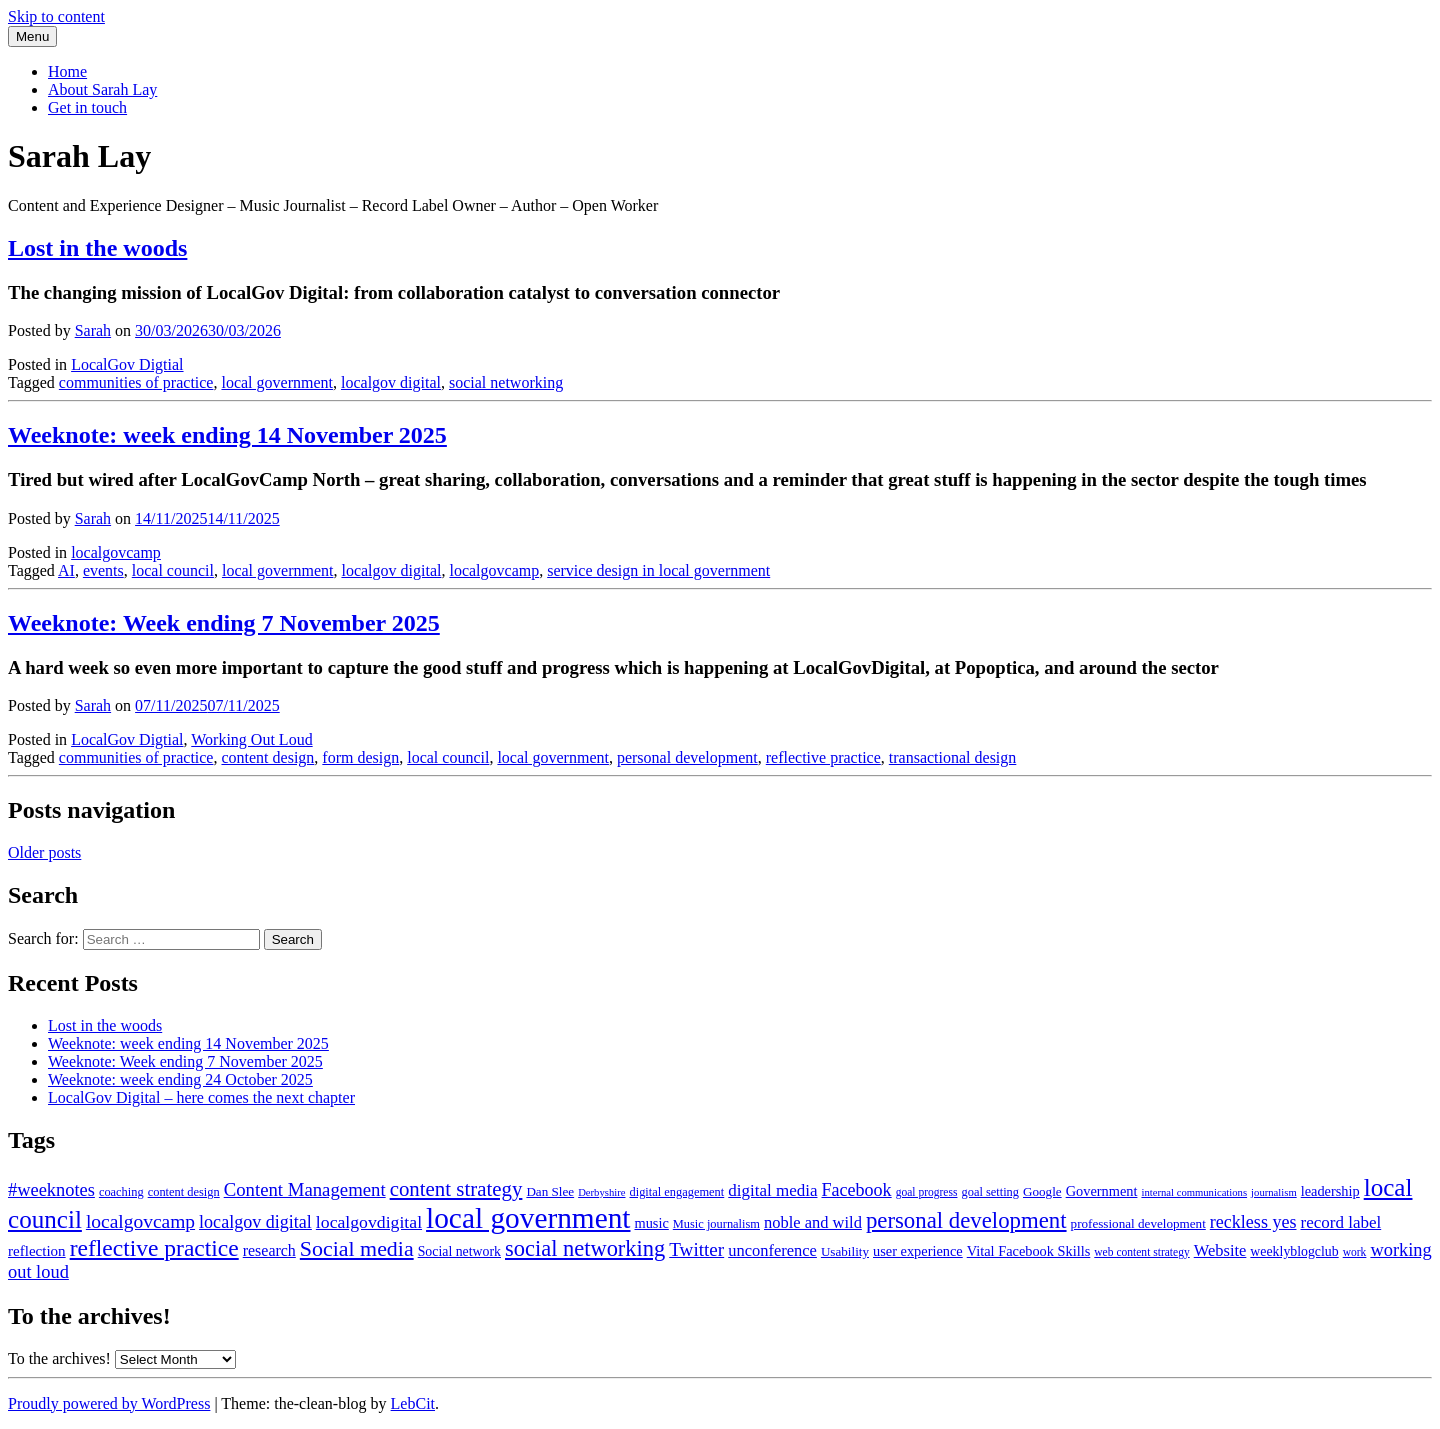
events (103, 570)
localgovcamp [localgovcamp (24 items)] (140, 1221)
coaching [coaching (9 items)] (121, 1192)
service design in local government (658, 570)
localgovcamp (116, 552)
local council (173, 570)
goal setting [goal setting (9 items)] (990, 1192)
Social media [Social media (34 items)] (357, 1248)
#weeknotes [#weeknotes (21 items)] (51, 1190)
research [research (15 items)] (269, 1250)
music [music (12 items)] (651, 1223)
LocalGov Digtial (127, 364)
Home (67, 71)
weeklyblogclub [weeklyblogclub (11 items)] (1294, 1251)
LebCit (413, 1403)
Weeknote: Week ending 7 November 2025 (185, 1061)
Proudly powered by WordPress (109, 1403)
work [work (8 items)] (1355, 1252)
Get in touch (87, 107)
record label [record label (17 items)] (1341, 1222)
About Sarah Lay (102, 89)
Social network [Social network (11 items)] (459, 1251)
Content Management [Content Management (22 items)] (305, 1189)
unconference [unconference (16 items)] (772, 1250)
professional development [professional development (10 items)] (1138, 1223)
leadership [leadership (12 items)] (1330, 1191)
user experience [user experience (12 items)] (918, 1251)
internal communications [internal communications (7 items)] (1194, 1192)
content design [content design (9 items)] (184, 1192)
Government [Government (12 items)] (1102, 1191)
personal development (687, 757)
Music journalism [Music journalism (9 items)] (716, 1224)
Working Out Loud (251, 739)
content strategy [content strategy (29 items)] (456, 1189)
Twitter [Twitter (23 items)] (696, 1249)
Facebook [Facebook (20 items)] (856, 1190)
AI (66, 570)
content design (267, 757)
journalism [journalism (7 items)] (1274, 1192)
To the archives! (59, 1358)
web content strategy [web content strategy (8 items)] (1141, 1252)
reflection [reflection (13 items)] (37, 1251)
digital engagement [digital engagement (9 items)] (677, 1192)
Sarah (93, 330)
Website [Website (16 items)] (1220, 1250)
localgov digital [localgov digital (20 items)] (255, 1222)
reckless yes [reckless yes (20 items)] (1253, 1222)
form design (360, 757)
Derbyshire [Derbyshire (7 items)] (601, 1192)
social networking (506, 382)
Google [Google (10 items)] (1042, 1191)
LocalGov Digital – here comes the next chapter (201, 1097)
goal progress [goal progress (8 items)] (927, 1192)
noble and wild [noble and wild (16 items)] (813, 1222)
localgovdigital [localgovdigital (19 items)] (369, 1222)
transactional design (953, 757)
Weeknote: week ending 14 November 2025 (188, 1043)
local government (277, 382)
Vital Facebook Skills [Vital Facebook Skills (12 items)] (1029, 1251)
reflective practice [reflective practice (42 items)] (154, 1248)
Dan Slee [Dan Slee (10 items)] (550, 1191)
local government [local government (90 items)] (528, 1218)
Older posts (44, 852)
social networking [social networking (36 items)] (585, 1248)
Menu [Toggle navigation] (32, 36)
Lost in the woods (105, 1025)
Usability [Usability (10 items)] (845, 1251)
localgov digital (391, 382)
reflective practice (823, 757)
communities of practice (136, 382)
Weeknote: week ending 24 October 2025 (180, 1079)
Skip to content (56, 16)
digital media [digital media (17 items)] (772, 1190)
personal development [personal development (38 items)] (966, 1220)
